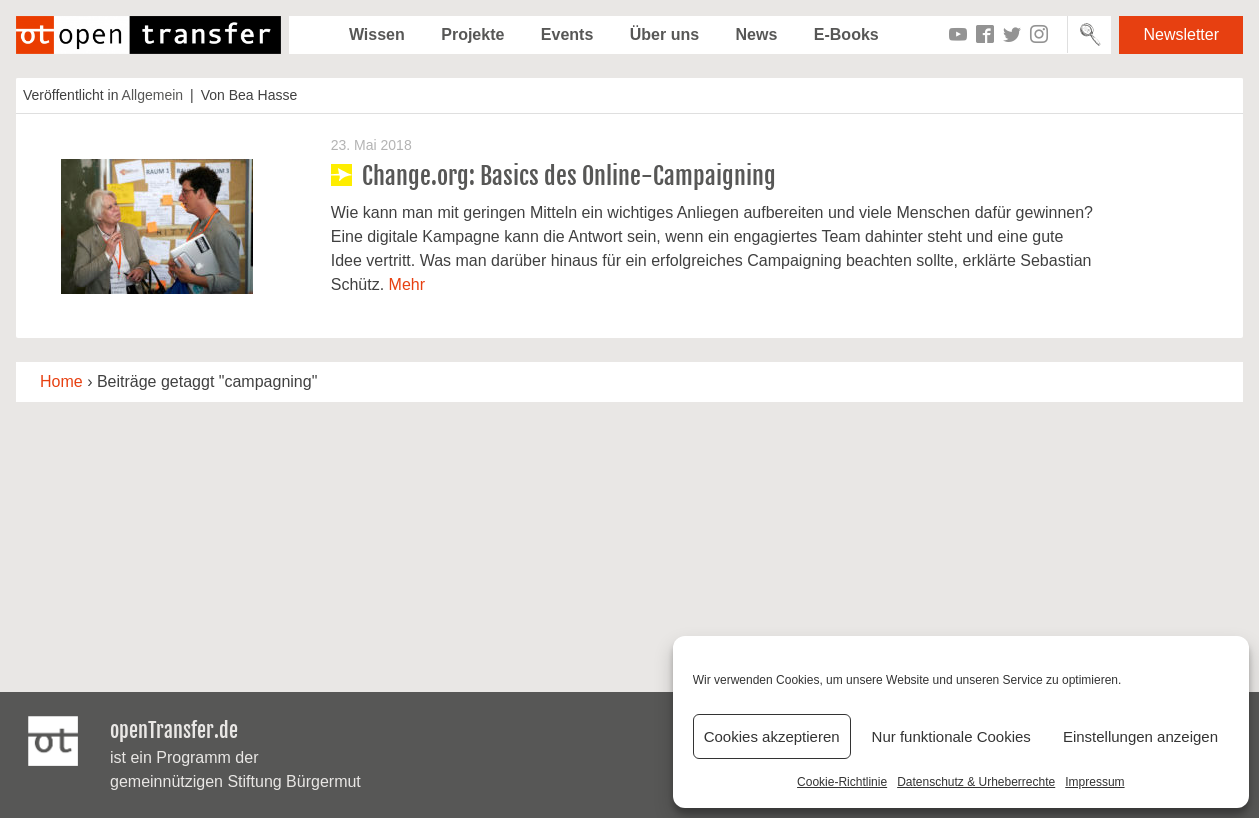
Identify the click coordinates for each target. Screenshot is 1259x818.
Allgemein (152, 95)
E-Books (846, 34)
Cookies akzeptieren (772, 736)
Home (61, 381)
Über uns (664, 34)
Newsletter (1181, 34)
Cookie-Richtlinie (842, 782)
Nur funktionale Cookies (951, 736)
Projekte (472, 34)
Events (567, 34)
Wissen (377, 34)
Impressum (1094, 782)
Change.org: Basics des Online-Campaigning (569, 176)
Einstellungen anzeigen (1140, 736)
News (757, 34)
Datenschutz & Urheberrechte (976, 782)
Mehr (407, 284)
